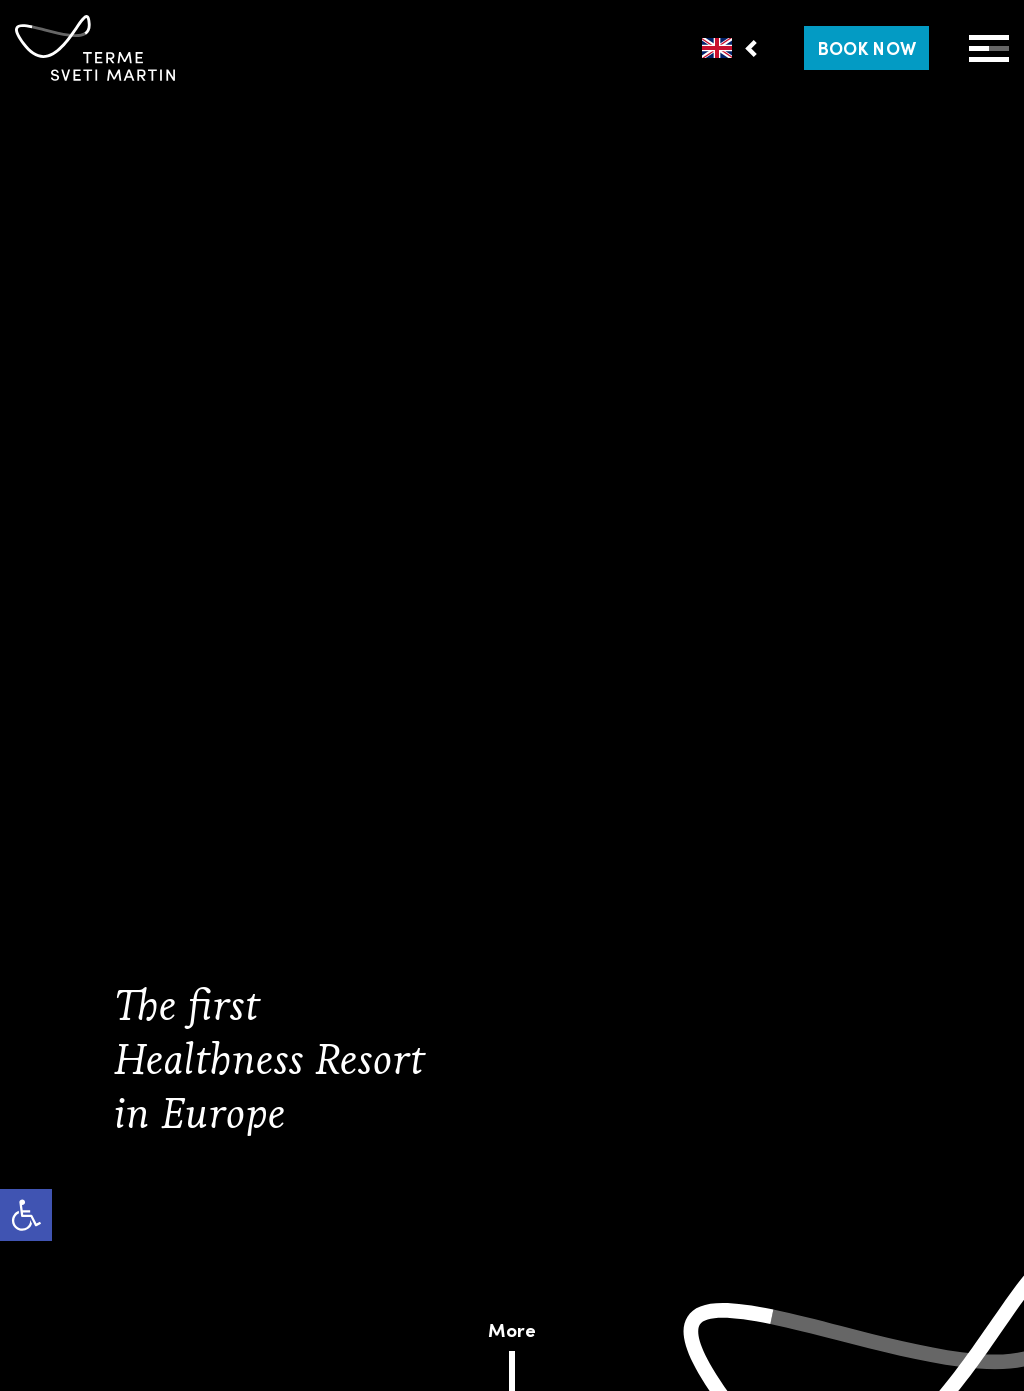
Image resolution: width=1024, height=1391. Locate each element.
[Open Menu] (989, 48)
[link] (26, 1215)
